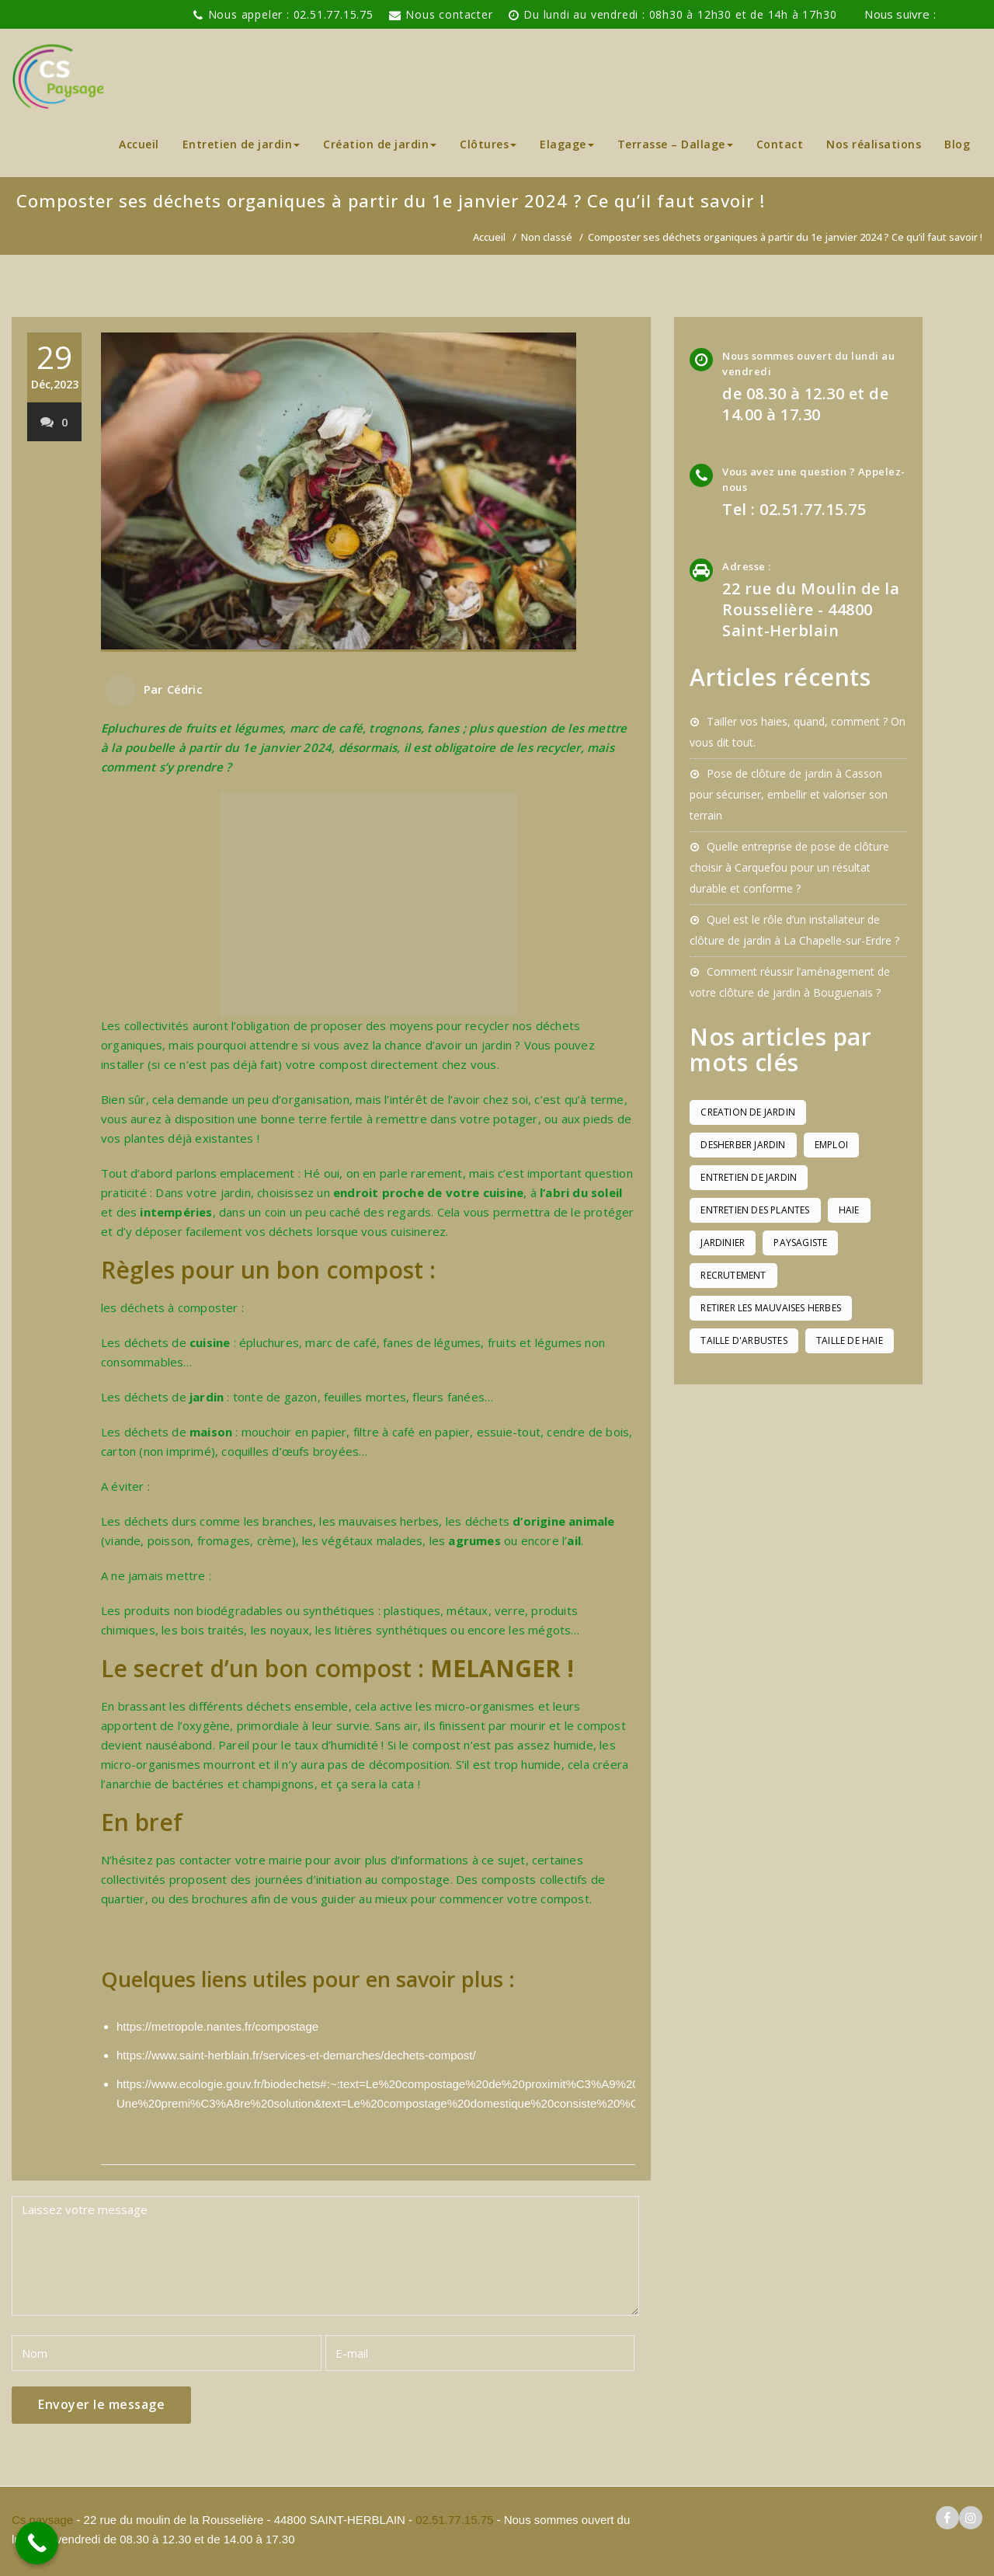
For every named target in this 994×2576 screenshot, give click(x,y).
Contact (780, 144)
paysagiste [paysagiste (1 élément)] (800, 1242)
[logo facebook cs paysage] (947, 15)
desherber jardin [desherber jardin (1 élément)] (742, 1144)
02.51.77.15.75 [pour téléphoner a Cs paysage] (454, 2519)
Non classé (546, 237)
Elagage (567, 144)
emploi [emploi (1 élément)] (831, 1144)
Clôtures (488, 144)
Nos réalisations (873, 144)
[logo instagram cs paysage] (970, 2518)
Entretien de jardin (241, 144)
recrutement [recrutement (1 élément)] (733, 1275)
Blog (957, 144)
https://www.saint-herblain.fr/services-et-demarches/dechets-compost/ (296, 2055)
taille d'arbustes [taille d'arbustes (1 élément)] (743, 1340)
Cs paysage (44, 2519)
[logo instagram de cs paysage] (970, 15)
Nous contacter (448, 14)
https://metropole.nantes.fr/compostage (217, 2026)
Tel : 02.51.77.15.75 (794, 509)
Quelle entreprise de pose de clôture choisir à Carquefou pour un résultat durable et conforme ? (789, 867)
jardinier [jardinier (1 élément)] (722, 1242)
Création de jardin (379, 144)
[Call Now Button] (37, 2543)
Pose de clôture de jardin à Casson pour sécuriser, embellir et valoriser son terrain (789, 794)
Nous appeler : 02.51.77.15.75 (291, 14)
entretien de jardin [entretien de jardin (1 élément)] (748, 1177)
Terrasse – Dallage (675, 144)
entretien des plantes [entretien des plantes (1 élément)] (754, 1210)
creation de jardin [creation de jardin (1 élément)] (747, 1112)
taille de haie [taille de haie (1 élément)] (849, 1340)
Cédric (185, 689)
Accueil (139, 144)
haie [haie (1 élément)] (849, 1210)
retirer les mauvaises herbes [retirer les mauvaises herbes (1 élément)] (770, 1307)
